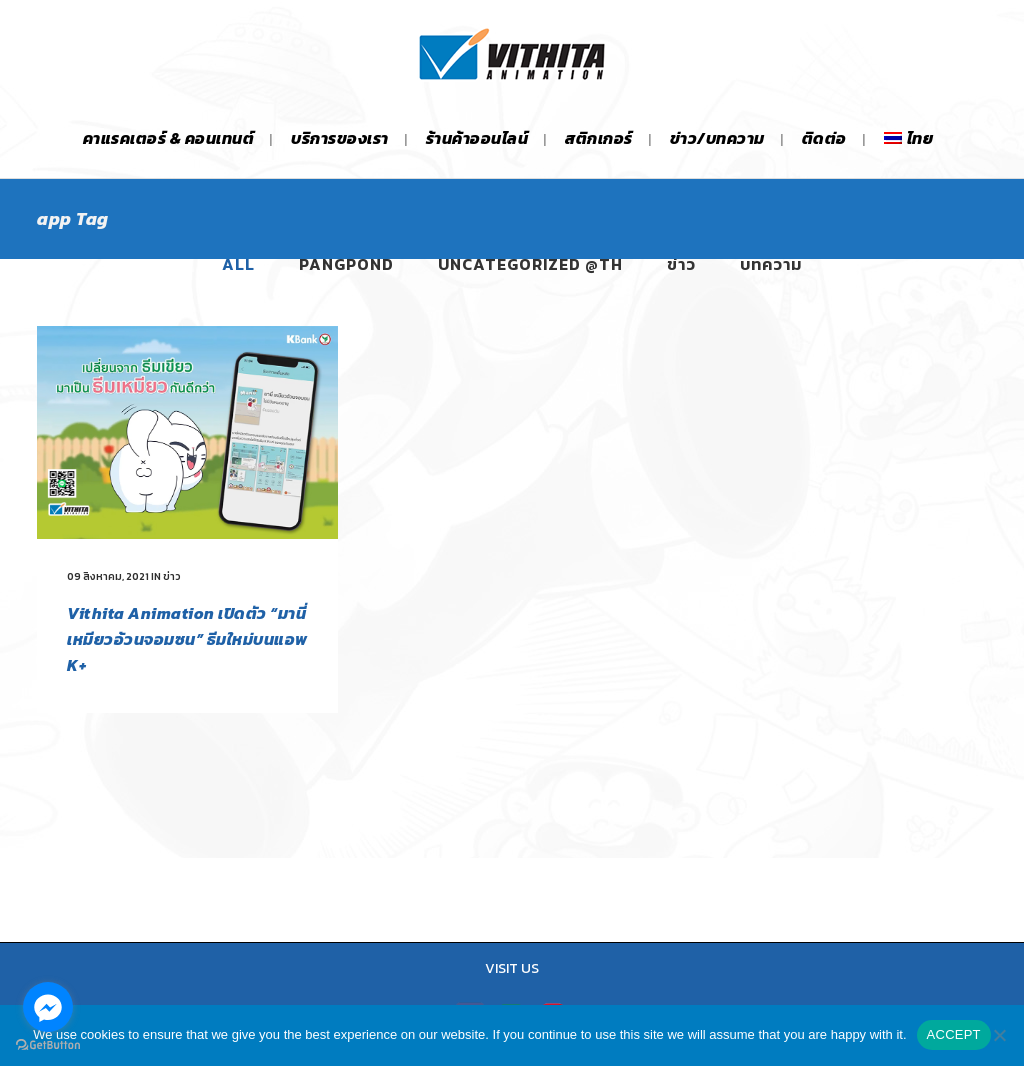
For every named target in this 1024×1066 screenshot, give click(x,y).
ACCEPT (954, 1034)
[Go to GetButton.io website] (48, 1045)
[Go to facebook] (48, 1007)
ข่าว (172, 576)
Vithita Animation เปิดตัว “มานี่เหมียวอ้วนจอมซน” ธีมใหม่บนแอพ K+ (187, 639)
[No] (999, 1035)
